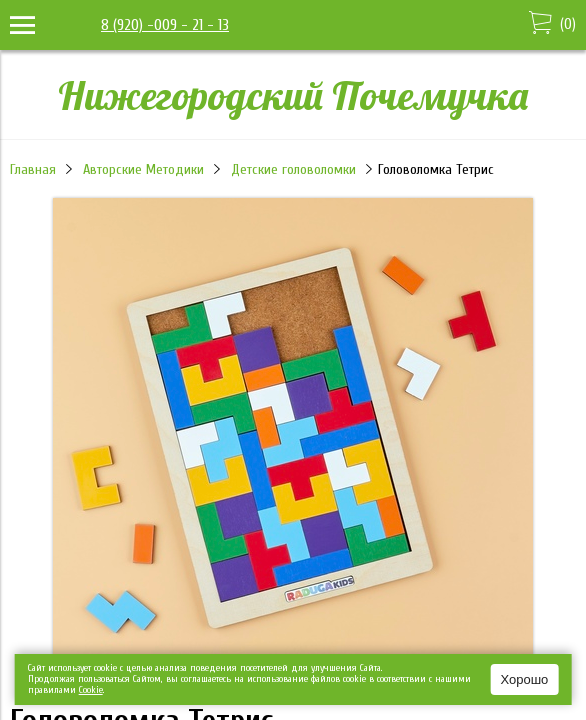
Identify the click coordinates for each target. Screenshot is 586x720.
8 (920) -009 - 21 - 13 (165, 25)
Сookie (91, 690)
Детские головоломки (293, 169)
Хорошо (524, 679)
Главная (33, 169)
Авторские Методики (143, 169)
